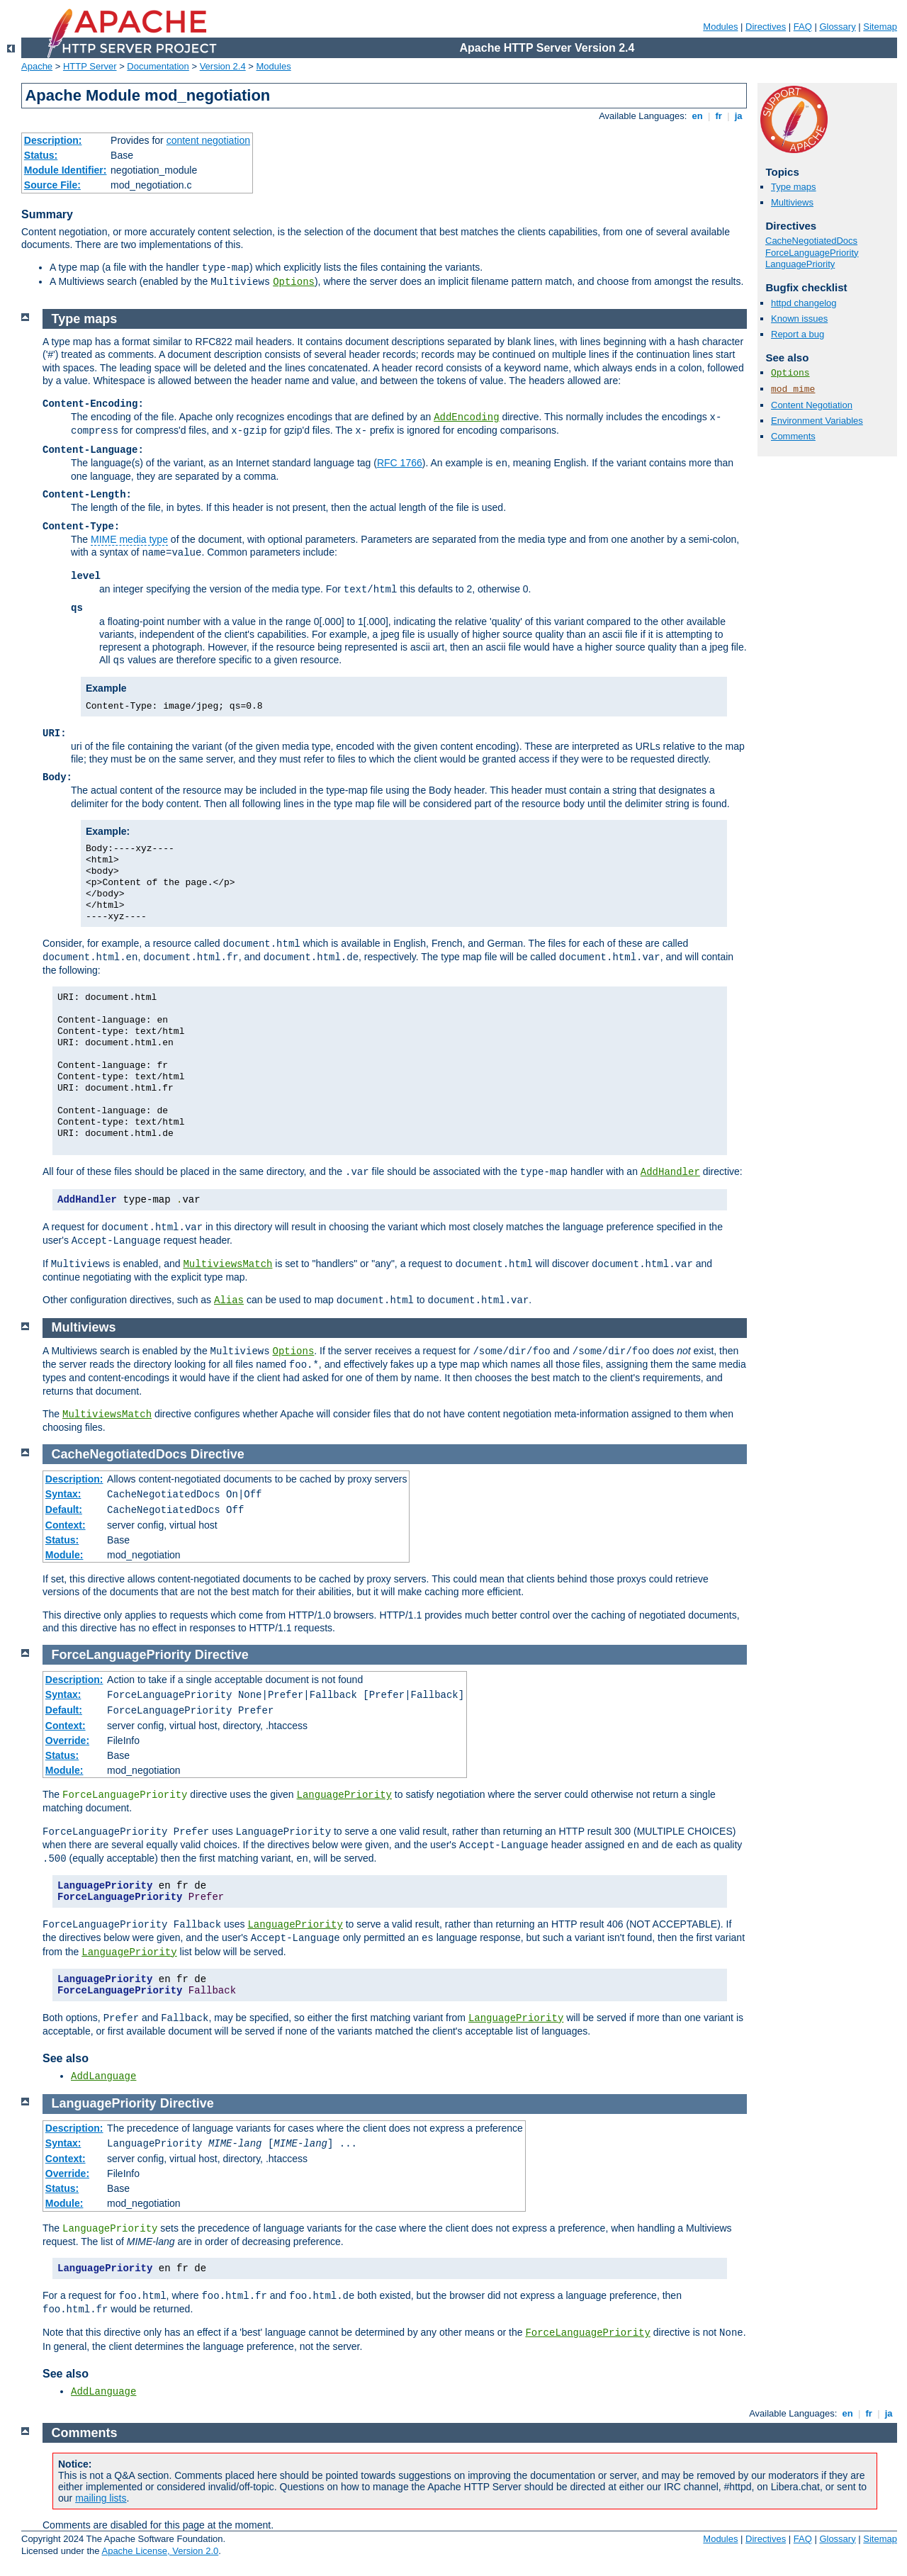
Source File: (52, 185)
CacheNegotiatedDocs (811, 240)
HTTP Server (90, 66)
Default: (63, 1509)
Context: (65, 1525)
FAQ (803, 26)
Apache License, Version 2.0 (159, 2551)
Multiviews (792, 202)
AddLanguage (103, 2076)
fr (719, 116)
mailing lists (100, 2498)
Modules (720, 26)
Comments (793, 436)
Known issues (799, 318)
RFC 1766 (399, 462)
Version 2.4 (223, 66)
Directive (217, 1454)
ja (738, 116)
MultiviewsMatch (227, 1264)
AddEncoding (466, 417)
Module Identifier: (65, 170)
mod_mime (793, 389)
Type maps (793, 186)
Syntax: (63, 1494)
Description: (53, 140)
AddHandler (670, 1172)
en (697, 116)
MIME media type (129, 539)
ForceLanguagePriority (812, 252)
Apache (36, 66)
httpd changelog (804, 303)
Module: (64, 1554)
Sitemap (880, 26)
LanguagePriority (800, 264)
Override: (67, 1740)
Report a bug (797, 334)
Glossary (837, 26)
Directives (765, 26)
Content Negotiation (811, 405)
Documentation (157, 66)
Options (294, 282)
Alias (229, 1300)
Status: (40, 155)
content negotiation (208, 140)
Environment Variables (817, 420)
